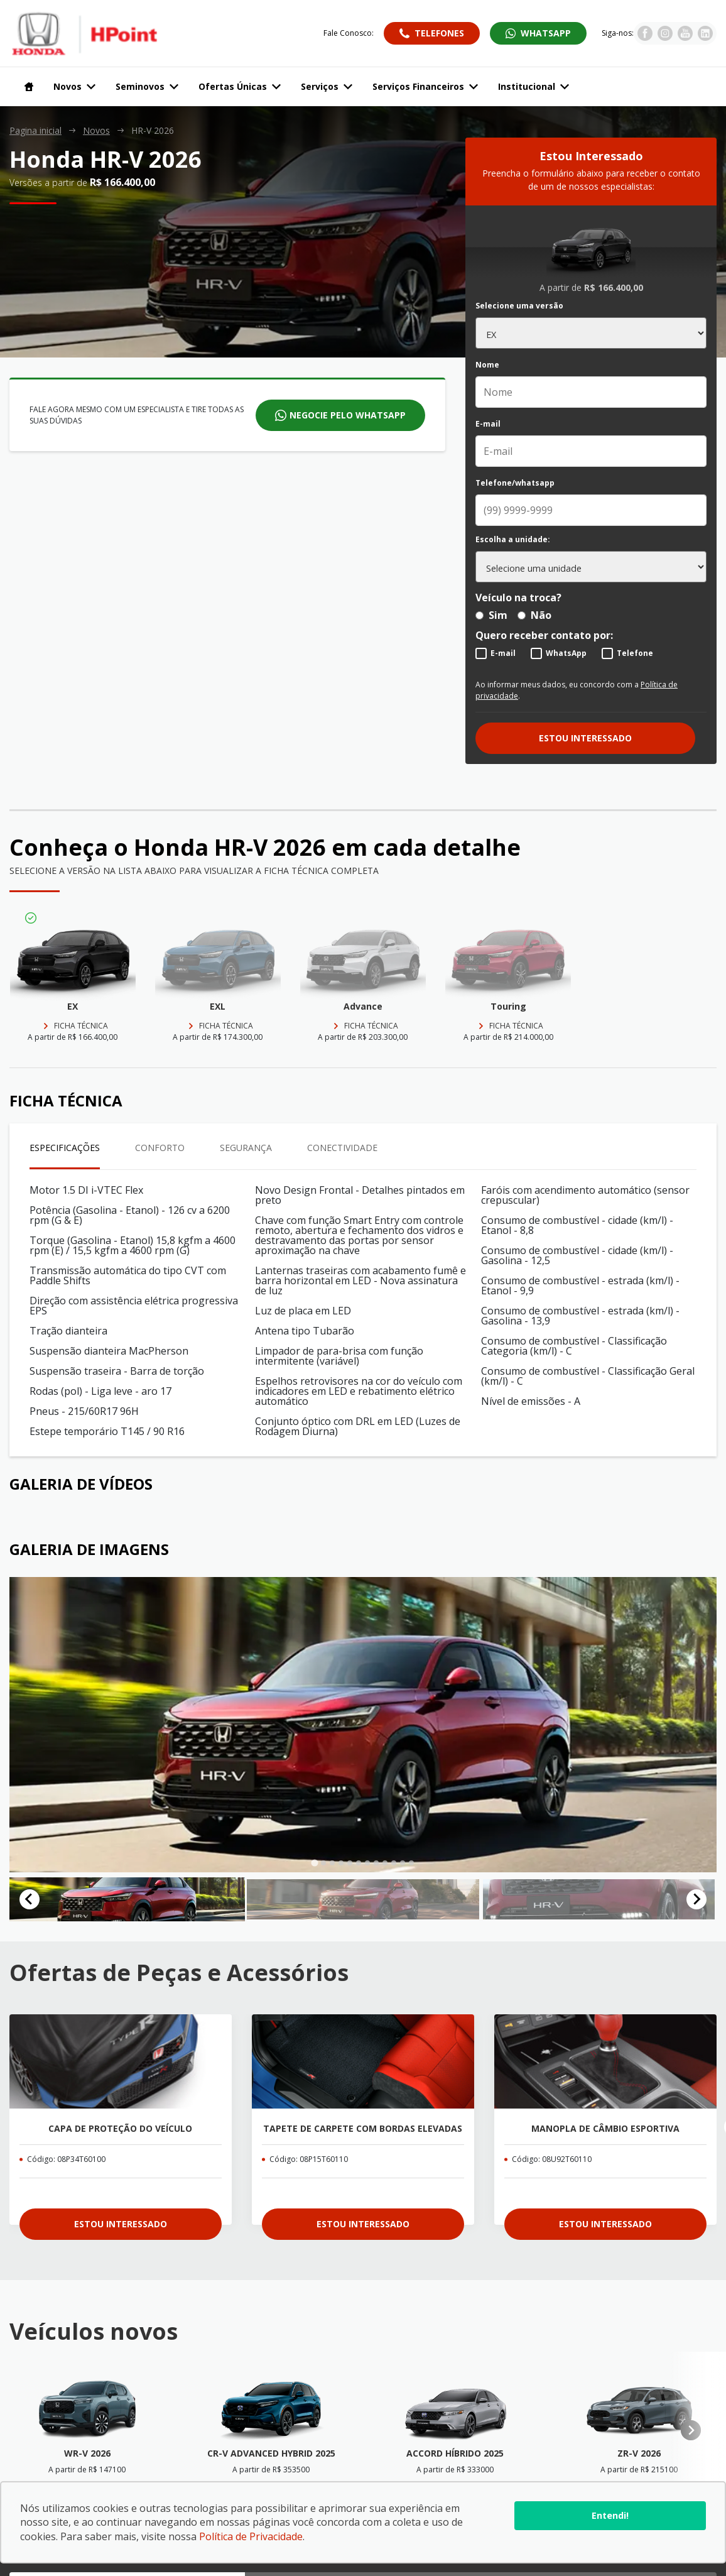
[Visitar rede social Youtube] (685, 37)
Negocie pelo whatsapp (348, 415)
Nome (487, 365)
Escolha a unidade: (512, 539)
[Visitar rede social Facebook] (645, 37)
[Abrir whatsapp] (538, 33)
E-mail (488, 424)
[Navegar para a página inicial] (26, 86)
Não (534, 615)
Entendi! (610, 2515)
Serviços (326, 86)
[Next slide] (696, 1906)
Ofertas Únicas (239, 86)
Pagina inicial (35, 130)
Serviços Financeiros (425, 86)
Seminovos (147, 86)
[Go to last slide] (29, 1906)
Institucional (533, 86)
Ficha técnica (81, 1025)
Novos (74, 86)
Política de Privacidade (251, 2536)
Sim (491, 615)
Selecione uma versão (519, 306)
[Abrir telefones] (432, 33)
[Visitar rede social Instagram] (665, 37)
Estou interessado (585, 738)
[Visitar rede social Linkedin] (705, 37)
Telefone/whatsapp (515, 483)
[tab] (314, 1862)
